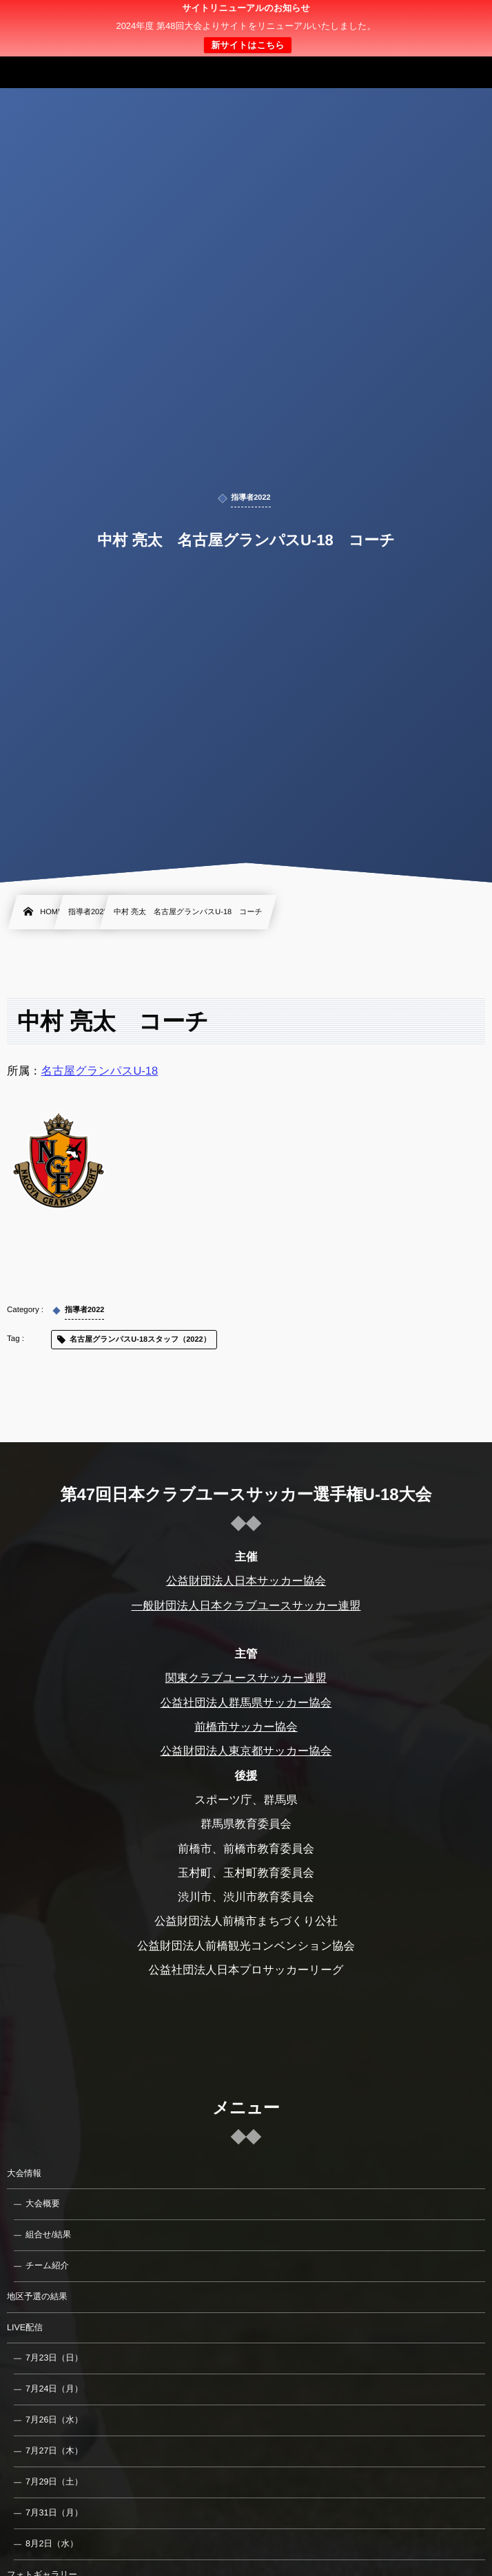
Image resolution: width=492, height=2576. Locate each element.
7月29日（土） (54, 2482)
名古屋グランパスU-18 (99, 1071)
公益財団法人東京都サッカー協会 (246, 1751)
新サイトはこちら (247, 45)
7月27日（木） (54, 2451)
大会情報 (24, 2173)
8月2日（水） (51, 2543)
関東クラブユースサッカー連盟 (246, 1678)
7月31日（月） (54, 2512)
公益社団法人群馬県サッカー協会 (246, 1703)
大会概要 (42, 2203)
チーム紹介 (47, 2265)
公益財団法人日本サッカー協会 (246, 1581)
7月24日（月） (54, 2389)
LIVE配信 (25, 2327)
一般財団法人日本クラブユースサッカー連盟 (245, 1606)
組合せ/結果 (48, 2234)
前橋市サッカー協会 (246, 1727)
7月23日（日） (54, 2358)
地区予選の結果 (37, 2296)
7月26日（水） (54, 2420)
